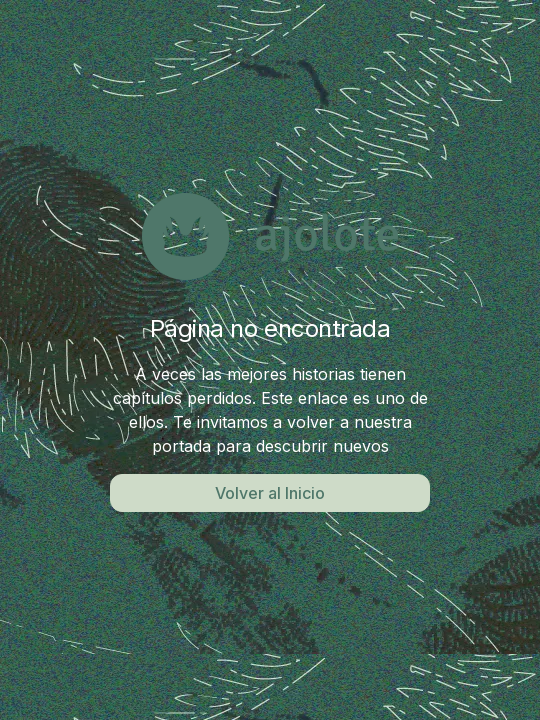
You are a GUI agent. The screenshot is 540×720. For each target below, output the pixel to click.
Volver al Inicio (270, 493)
